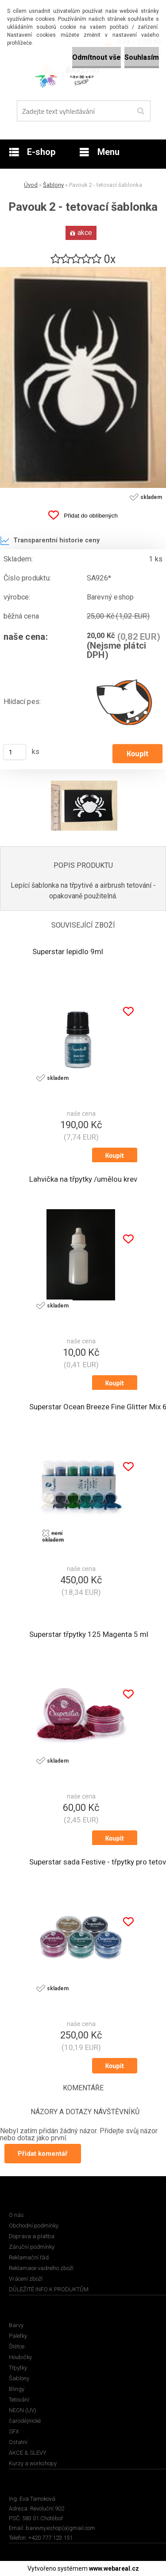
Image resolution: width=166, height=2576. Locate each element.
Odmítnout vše (96, 57)
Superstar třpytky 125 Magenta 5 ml (88, 1634)
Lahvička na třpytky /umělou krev (83, 1179)
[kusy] (15, 752)
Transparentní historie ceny (50, 540)
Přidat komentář (43, 2154)
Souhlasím (141, 57)
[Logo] (78, 75)
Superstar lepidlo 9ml (67, 951)
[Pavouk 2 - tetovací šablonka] (83, 270)
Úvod (31, 185)
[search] (140, 111)
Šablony (53, 185)
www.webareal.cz (114, 2568)
